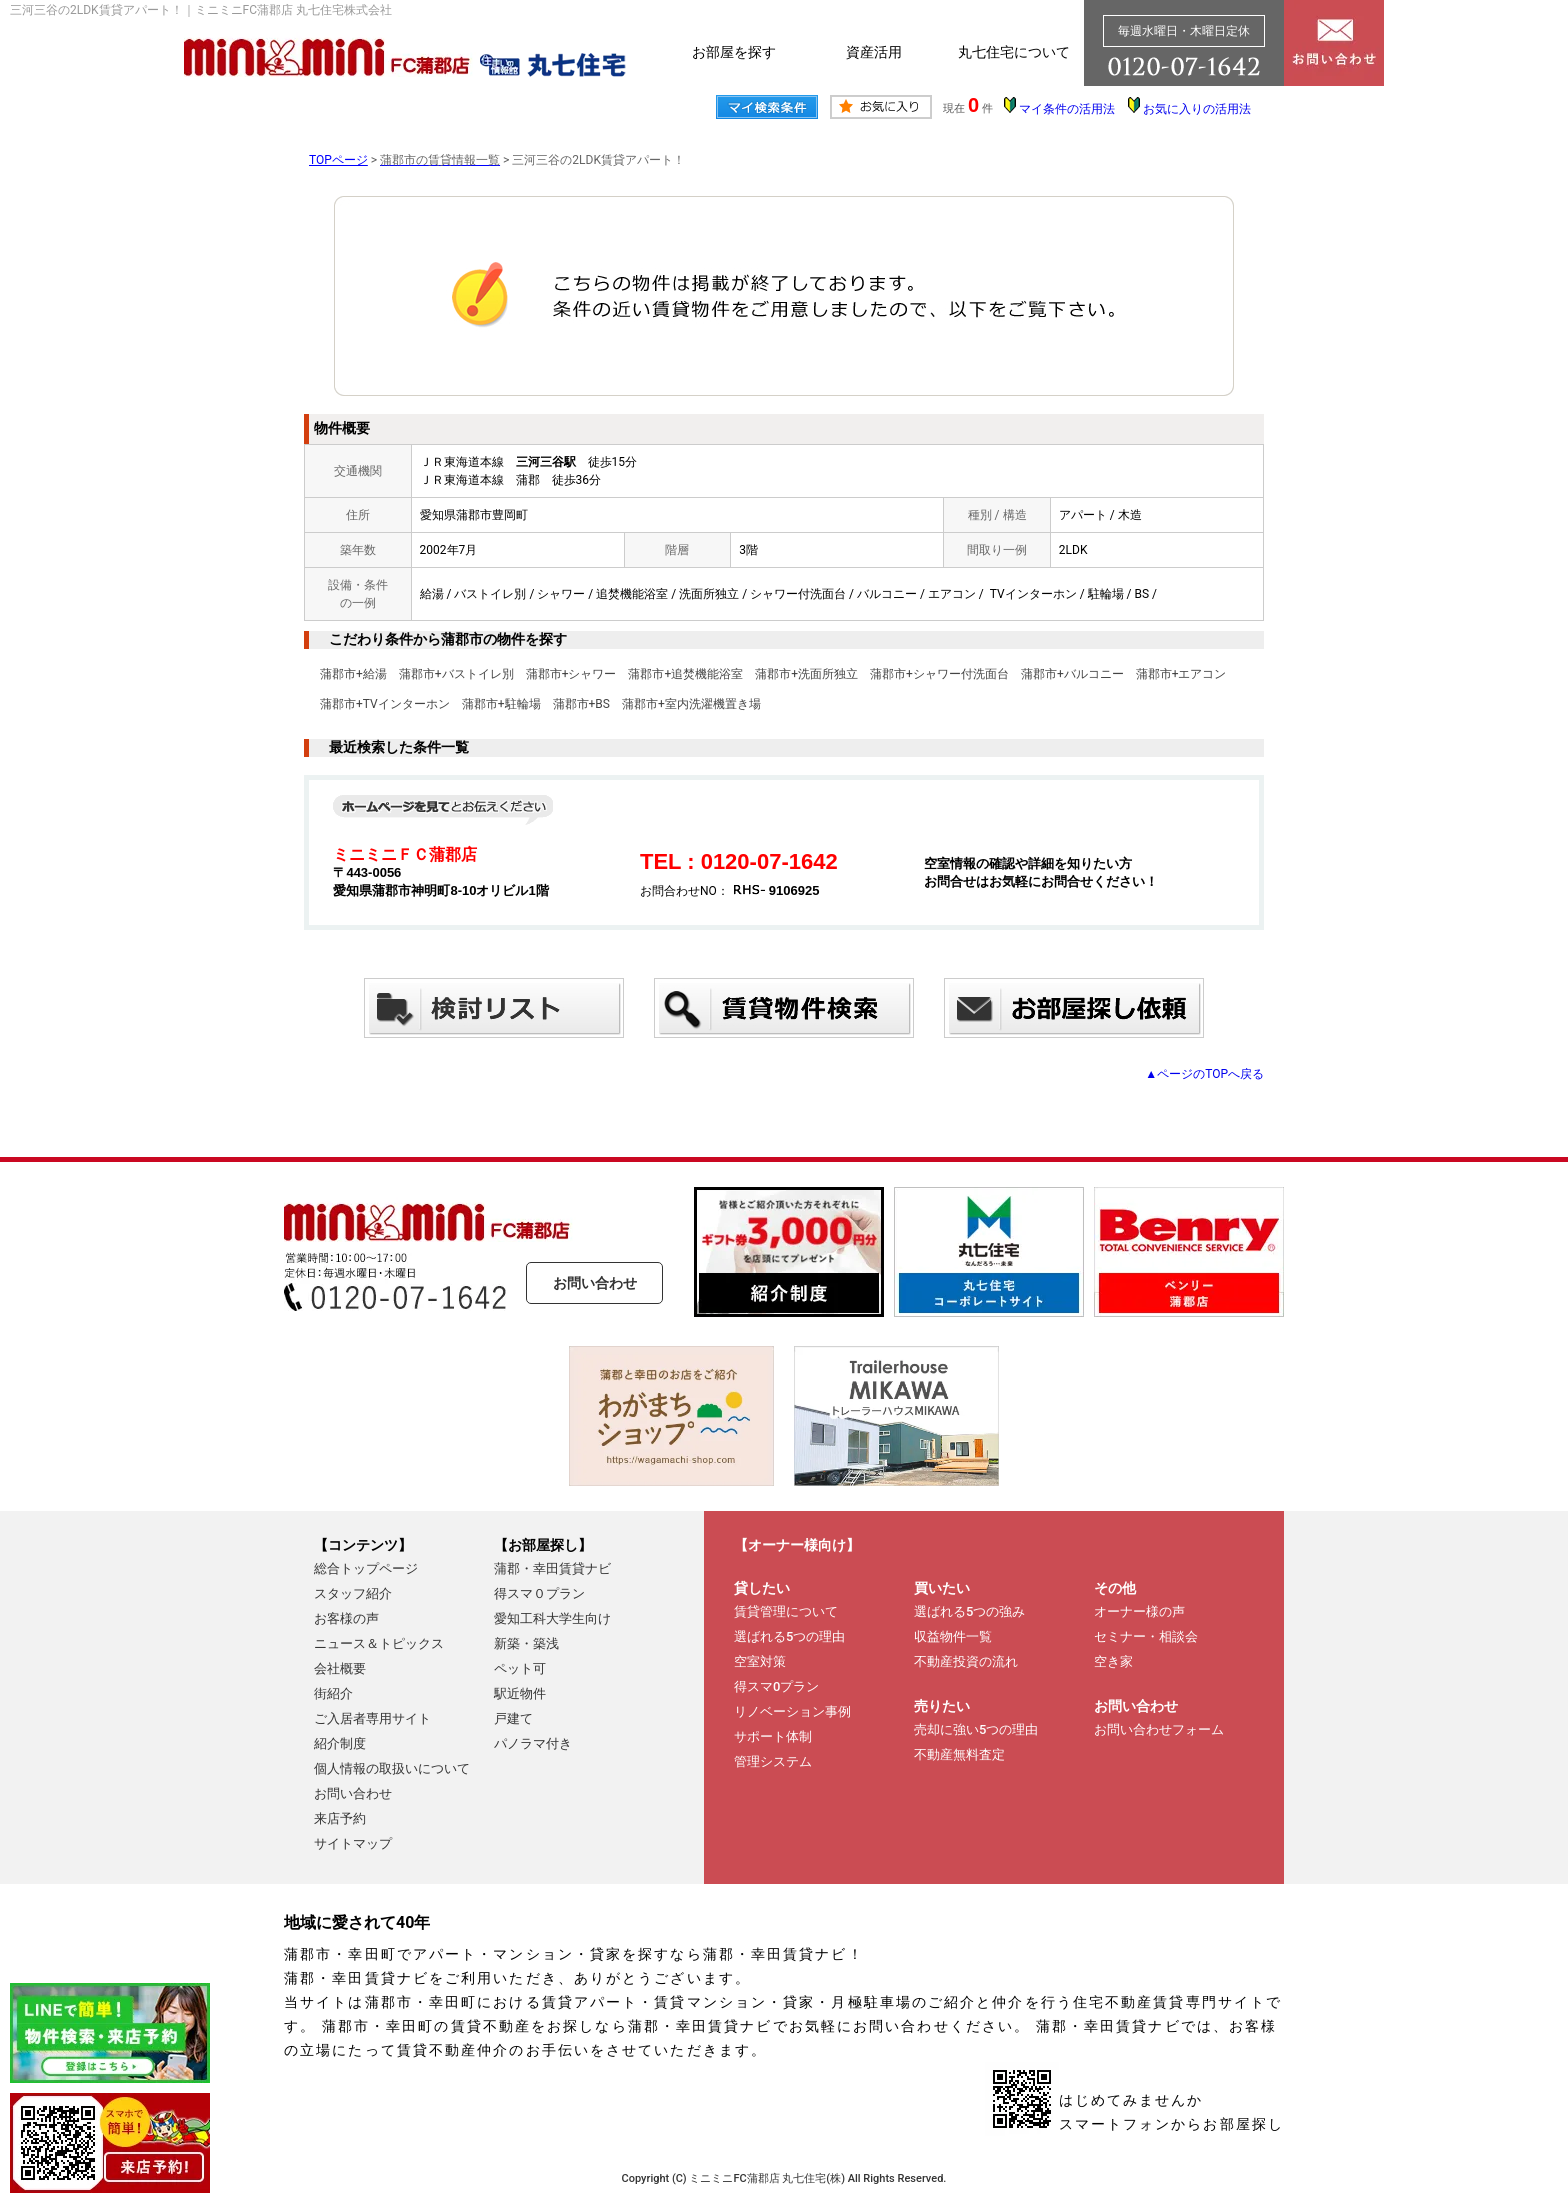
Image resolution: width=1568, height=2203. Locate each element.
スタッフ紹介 (353, 1593)
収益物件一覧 (953, 1636)
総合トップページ (366, 1568)
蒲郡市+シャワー (571, 674)
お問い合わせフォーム (1159, 1729)
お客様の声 (346, 1618)
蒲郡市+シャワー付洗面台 (939, 674)
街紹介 (333, 1693)
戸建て (513, 1718)
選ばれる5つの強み (969, 1611)
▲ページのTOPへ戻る (1204, 1074)
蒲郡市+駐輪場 (501, 704)
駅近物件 (520, 1693)
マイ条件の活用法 (1067, 109)
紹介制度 (340, 1743)
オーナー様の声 (1139, 1611)
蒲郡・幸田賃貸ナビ (552, 1568)
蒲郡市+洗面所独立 (806, 674)
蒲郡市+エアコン (1181, 674)
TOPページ (338, 160)
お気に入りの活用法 (1197, 109)
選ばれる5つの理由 (789, 1636)
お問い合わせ (595, 1283)
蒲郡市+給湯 (353, 674)
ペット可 (520, 1668)
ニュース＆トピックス (379, 1643)
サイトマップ (353, 1843)
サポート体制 (773, 1736)
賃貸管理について (786, 1611)
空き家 (1113, 1661)
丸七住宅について (1014, 52)
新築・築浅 (526, 1643)
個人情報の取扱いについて (392, 1768)
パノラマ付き (533, 1743)
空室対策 (760, 1661)
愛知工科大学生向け (552, 1618)
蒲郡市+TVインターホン (385, 704)
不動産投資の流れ (966, 1661)
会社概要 (340, 1668)
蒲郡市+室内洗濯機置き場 (691, 704)
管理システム (773, 1761)
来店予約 (340, 1818)
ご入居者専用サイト (372, 1718)
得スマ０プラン (539, 1593)
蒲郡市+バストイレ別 (456, 674)
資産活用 (874, 52)
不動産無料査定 (959, 1754)
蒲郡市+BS (581, 704)
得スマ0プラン (776, 1686)
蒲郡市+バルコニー (1072, 674)
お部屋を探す (734, 52)
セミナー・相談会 (1146, 1636)
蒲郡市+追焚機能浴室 (685, 674)
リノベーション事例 (792, 1711)
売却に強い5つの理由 (976, 1729)
